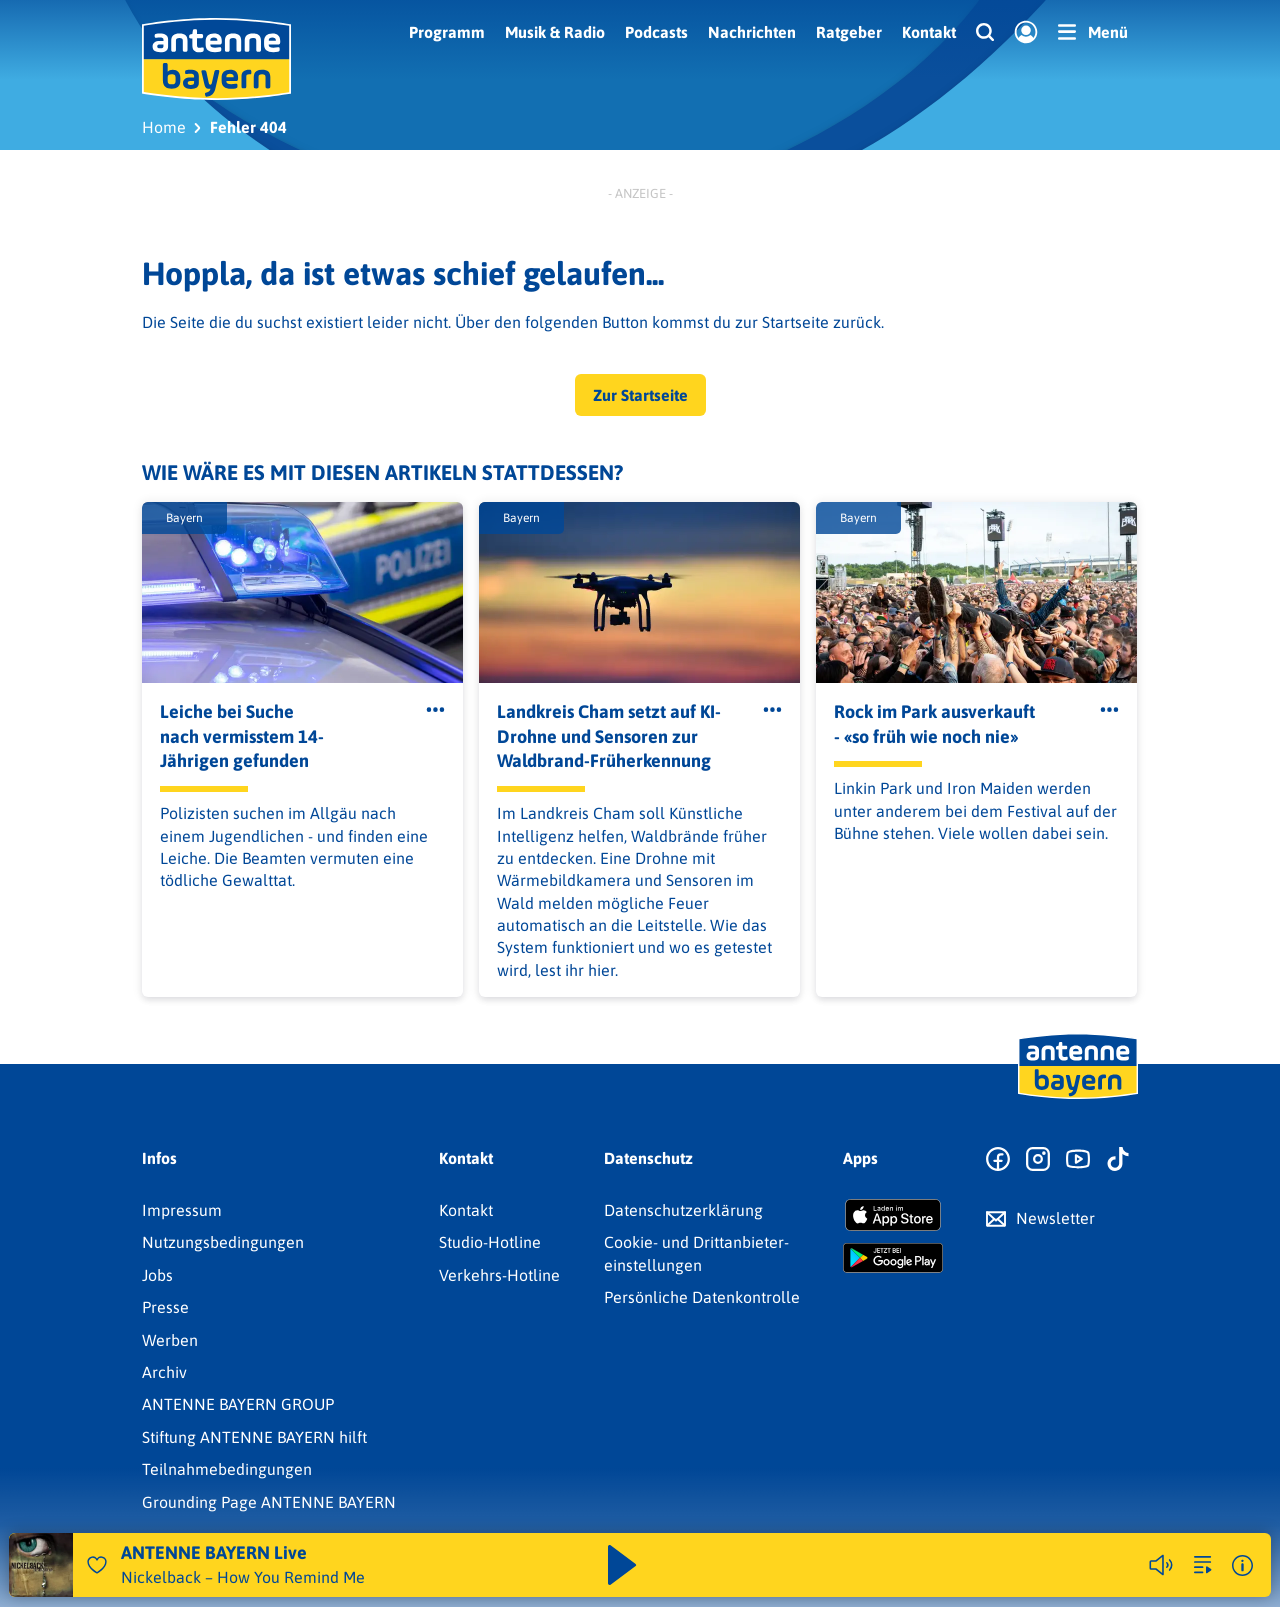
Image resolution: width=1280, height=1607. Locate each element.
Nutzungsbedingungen (223, 1242)
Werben (170, 1340)
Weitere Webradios (1046, 1565)
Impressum (182, 1210)
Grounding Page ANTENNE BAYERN (269, 1502)
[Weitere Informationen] (1242, 1565)
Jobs (157, 1275)
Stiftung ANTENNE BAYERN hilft (254, 1437)
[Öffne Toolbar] (435, 710)
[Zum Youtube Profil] (1078, 1160)
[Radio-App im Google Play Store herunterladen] (893, 1258)
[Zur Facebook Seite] (998, 1160)
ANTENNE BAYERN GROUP (238, 1404)
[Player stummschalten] (1161, 1565)
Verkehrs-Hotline (499, 1275)
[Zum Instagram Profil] (1038, 1160)
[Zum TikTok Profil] (1118, 1160)
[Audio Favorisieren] (97, 1565)
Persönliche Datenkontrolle (702, 1297)
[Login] (1026, 33)
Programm (447, 32)
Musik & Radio (555, 32)
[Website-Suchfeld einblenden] (985, 33)
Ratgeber (849, 32)
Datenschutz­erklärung (683, 1210)
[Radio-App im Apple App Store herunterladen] (893, 1215)
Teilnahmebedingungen (227, 1469)
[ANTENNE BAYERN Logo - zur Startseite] (216, 59)
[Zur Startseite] (1078, 1097)
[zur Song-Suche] (1203, 1565)
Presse (165, 1307)
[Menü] (1093, 32)
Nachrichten (752, 32)
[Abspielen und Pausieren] (622, 1565)
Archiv (164, 1372)
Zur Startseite (640, 395)
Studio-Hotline (490, 1242)
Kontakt (929, 32)
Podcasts (656, 32)
